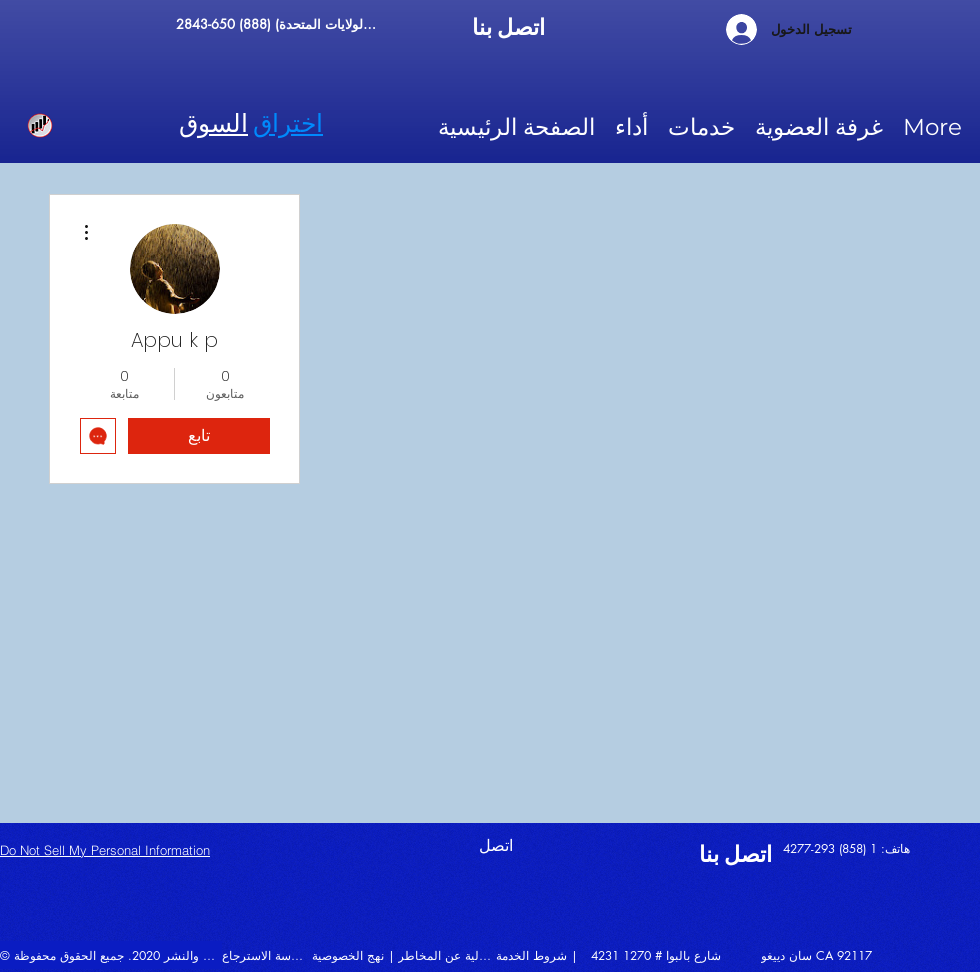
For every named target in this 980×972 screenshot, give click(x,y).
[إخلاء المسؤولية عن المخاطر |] (447, 955)
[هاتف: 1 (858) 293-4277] (865, 848)
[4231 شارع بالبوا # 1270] (675, 955)
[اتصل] (528, 845)
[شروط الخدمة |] (545, 955)
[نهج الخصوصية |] (356, 955)
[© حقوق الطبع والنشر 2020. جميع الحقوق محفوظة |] (111, 955)
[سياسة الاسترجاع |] (266, 955)
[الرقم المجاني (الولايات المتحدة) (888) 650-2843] (279, 24)
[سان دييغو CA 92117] (830, 955)
